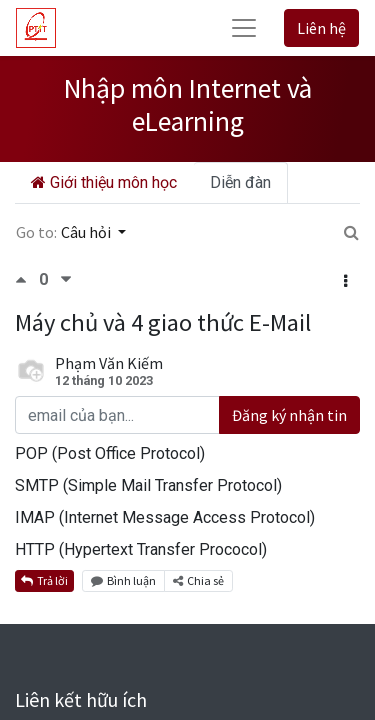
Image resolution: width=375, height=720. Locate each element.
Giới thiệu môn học (104, 182)
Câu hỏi (87, 232)
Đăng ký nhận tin (289, 415)
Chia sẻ (198, 580)
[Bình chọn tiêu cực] (66, 279)
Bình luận (123, 580)
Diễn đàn (240, 182)
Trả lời (44, 580)
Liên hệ (321, 28)
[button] (345, 281)
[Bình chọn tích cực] (27, 279)
